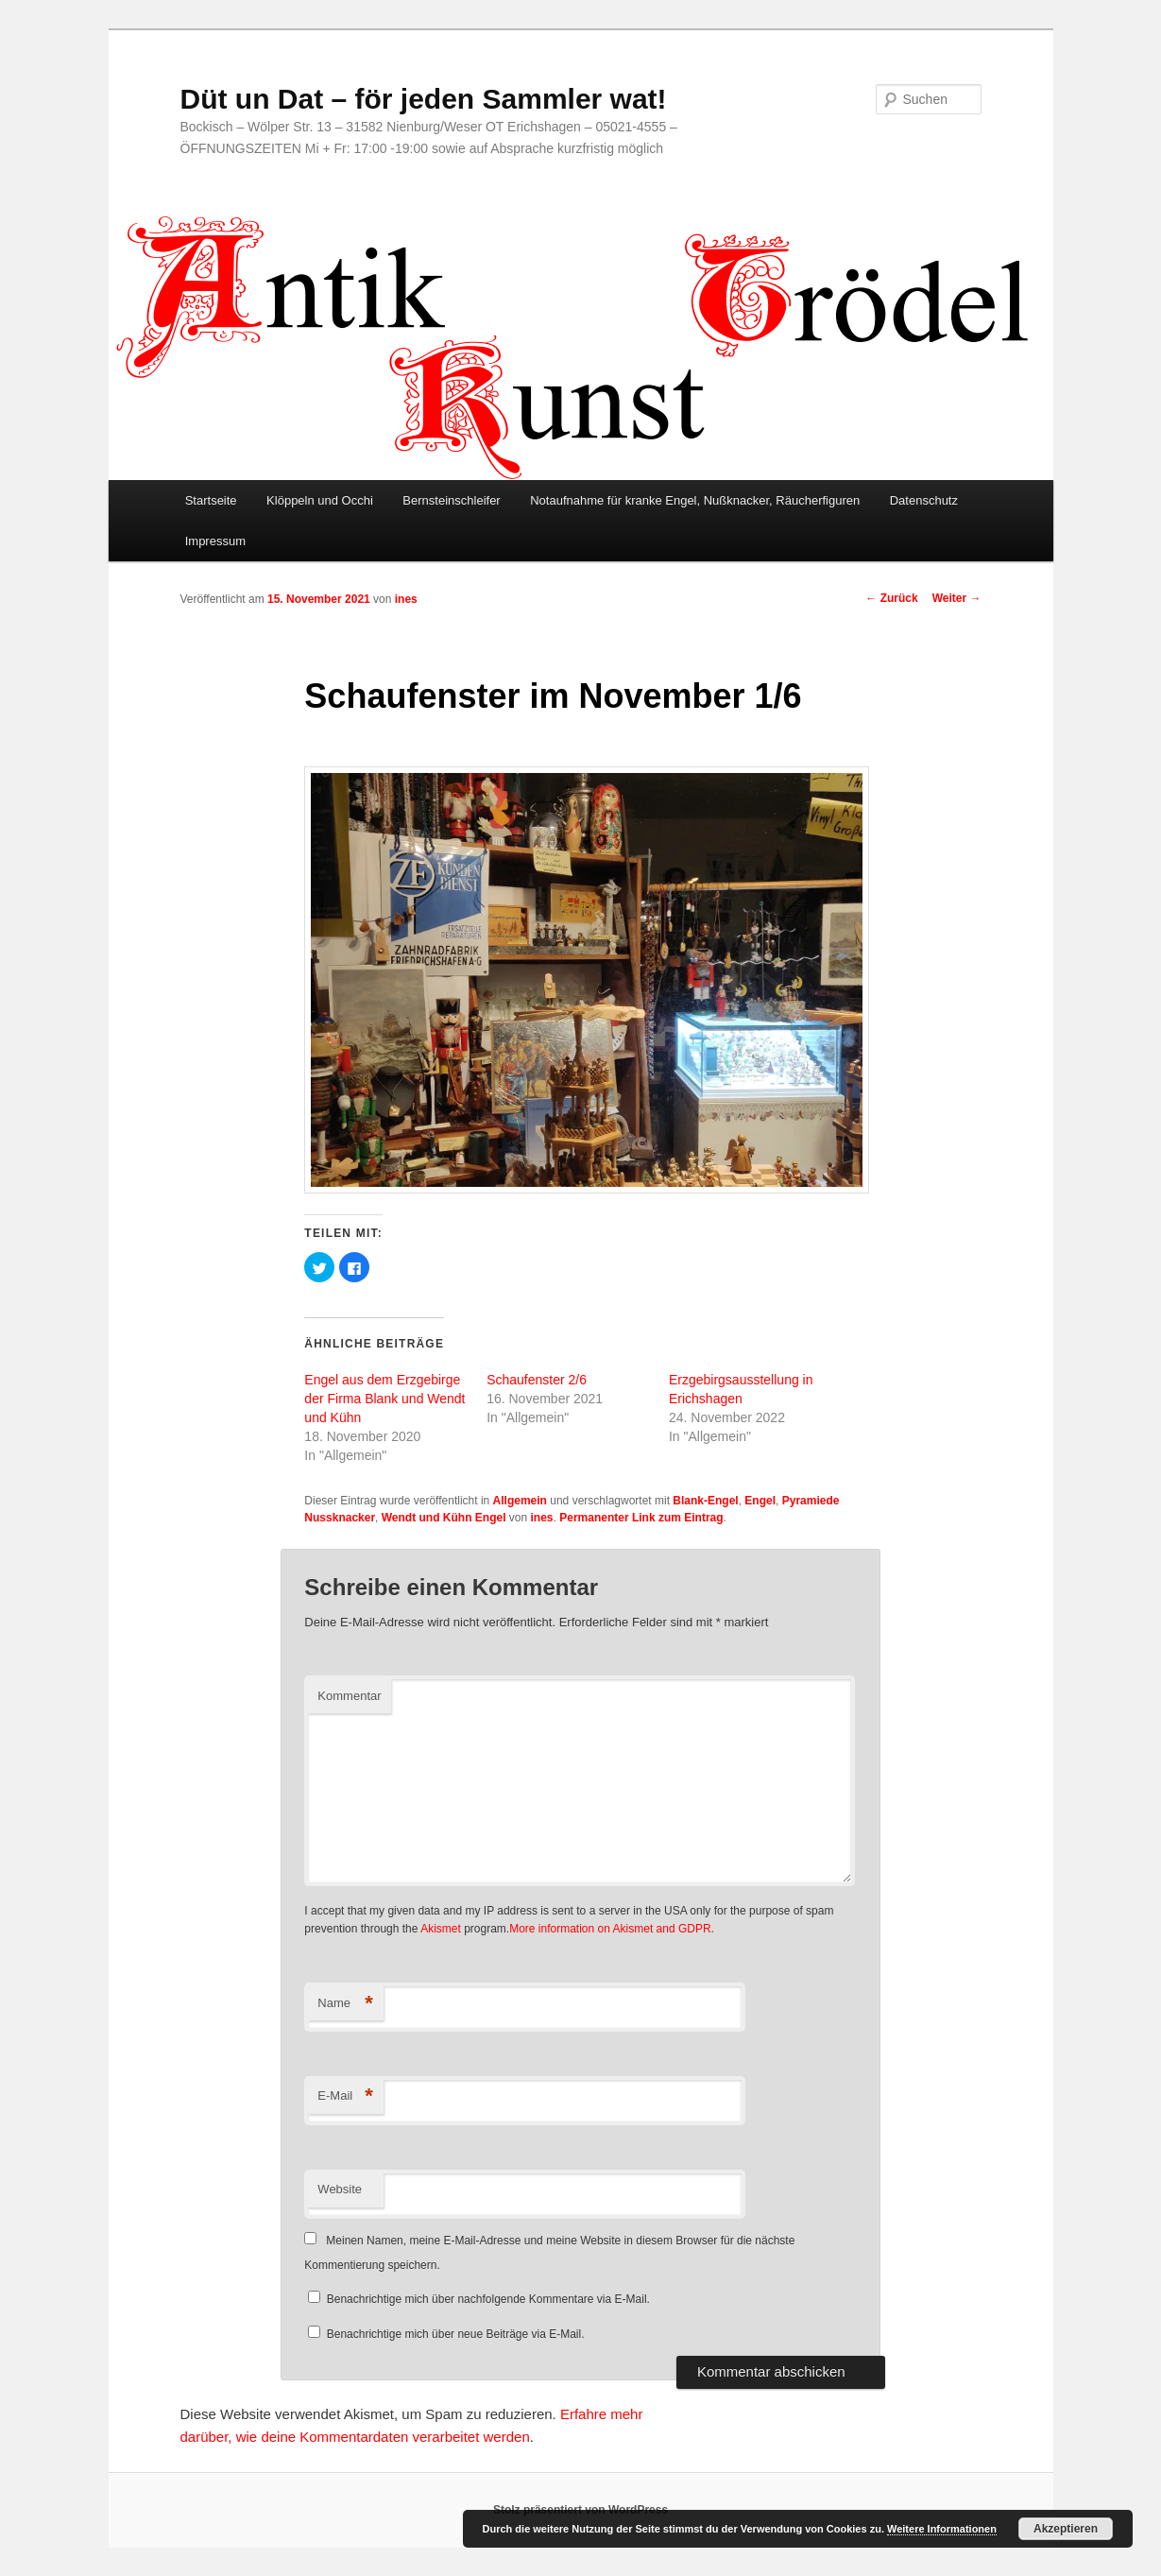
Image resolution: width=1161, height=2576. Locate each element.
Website (339, 2189)
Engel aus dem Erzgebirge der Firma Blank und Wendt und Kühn (384, 1398)
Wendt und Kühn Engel (444, 1517)
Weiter (957, 598)
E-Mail (345, 2096)
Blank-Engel (705, 1500)
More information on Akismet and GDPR (609, 1928)
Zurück (891, 598)
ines (406, 599)
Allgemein (520, 1500)
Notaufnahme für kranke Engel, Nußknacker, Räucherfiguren (695, 500)
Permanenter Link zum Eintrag (641, 1517)
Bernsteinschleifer (451, 500)
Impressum (215, 541)
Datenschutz (924, 500)
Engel (760, 1500)
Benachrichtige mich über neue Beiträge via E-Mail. (456, 2334)
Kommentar (349, 1696)
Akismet (440, 1928)
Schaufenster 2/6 (537, 1379)
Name (345, 2004)
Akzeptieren (1065, 2528)
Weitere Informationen (942, 2528)
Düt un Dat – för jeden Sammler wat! (423, 98)
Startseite (211, 500)
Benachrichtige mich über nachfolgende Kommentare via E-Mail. (488, 2299)
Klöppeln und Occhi (319, 500)
